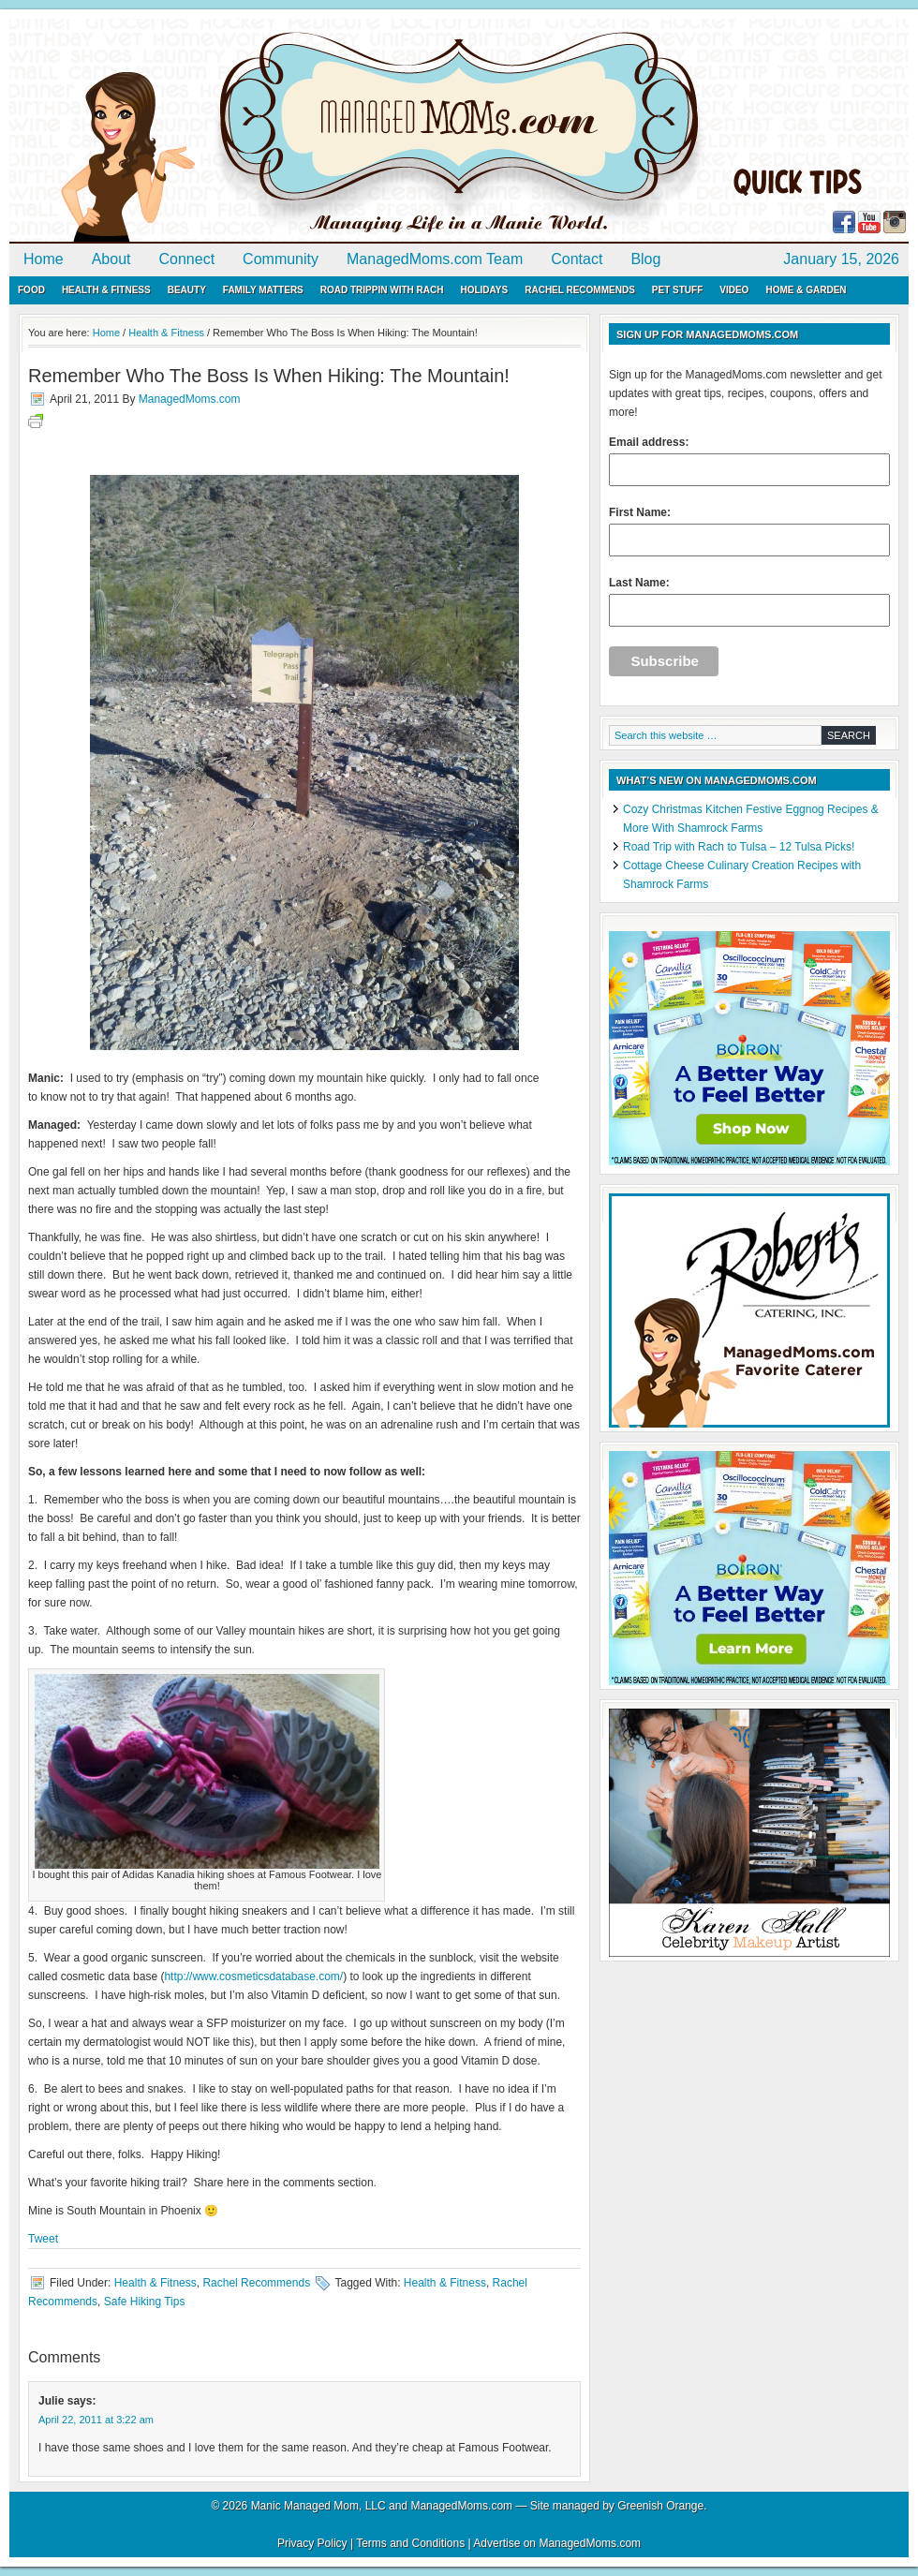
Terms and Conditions (410, 2543)
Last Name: (749, 601)
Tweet (43, 2238)
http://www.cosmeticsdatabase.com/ (253, 1976)
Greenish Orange (660, 2505)
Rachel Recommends (580, 290)
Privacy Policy (312, 2543)
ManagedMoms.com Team (435, 259)
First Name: (749, 531)
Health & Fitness (106, 290)
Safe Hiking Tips (144, 2301)
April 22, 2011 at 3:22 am (96, 2419)
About (111, 259)
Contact (576, 259)
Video (733, 290)
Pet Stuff (677, 290)
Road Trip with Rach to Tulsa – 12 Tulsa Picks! (738, 846)
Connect (187, 259)
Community (280, 259)
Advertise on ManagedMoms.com (557, 2543)
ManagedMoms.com (224, 131)
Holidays (484, 290)
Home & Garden (805, 290)
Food (31, 290)
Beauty (187, 290)
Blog (645, 259)
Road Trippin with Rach (382, 290)
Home (43, 259)
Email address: (749, 461)
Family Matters (263, 290)
